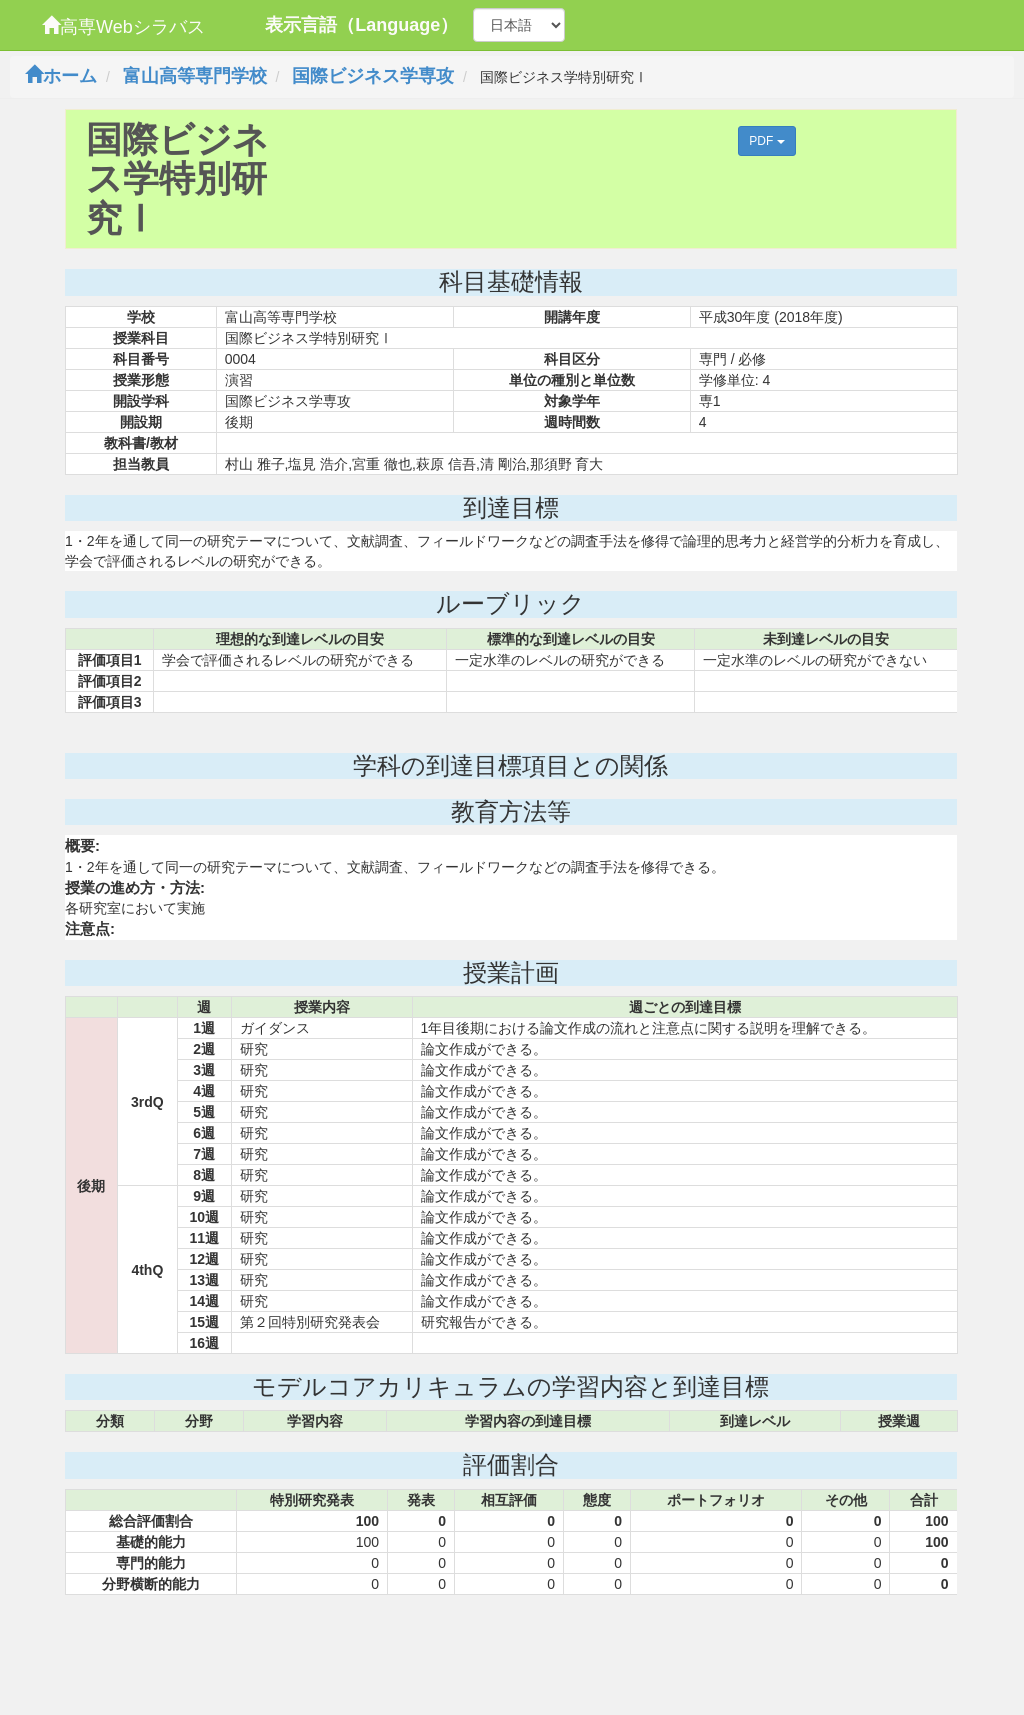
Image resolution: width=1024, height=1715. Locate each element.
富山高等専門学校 (195, 76)
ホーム (61, 76)
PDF (766, 141)
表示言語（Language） (361, 25)
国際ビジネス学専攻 (373, 76)
